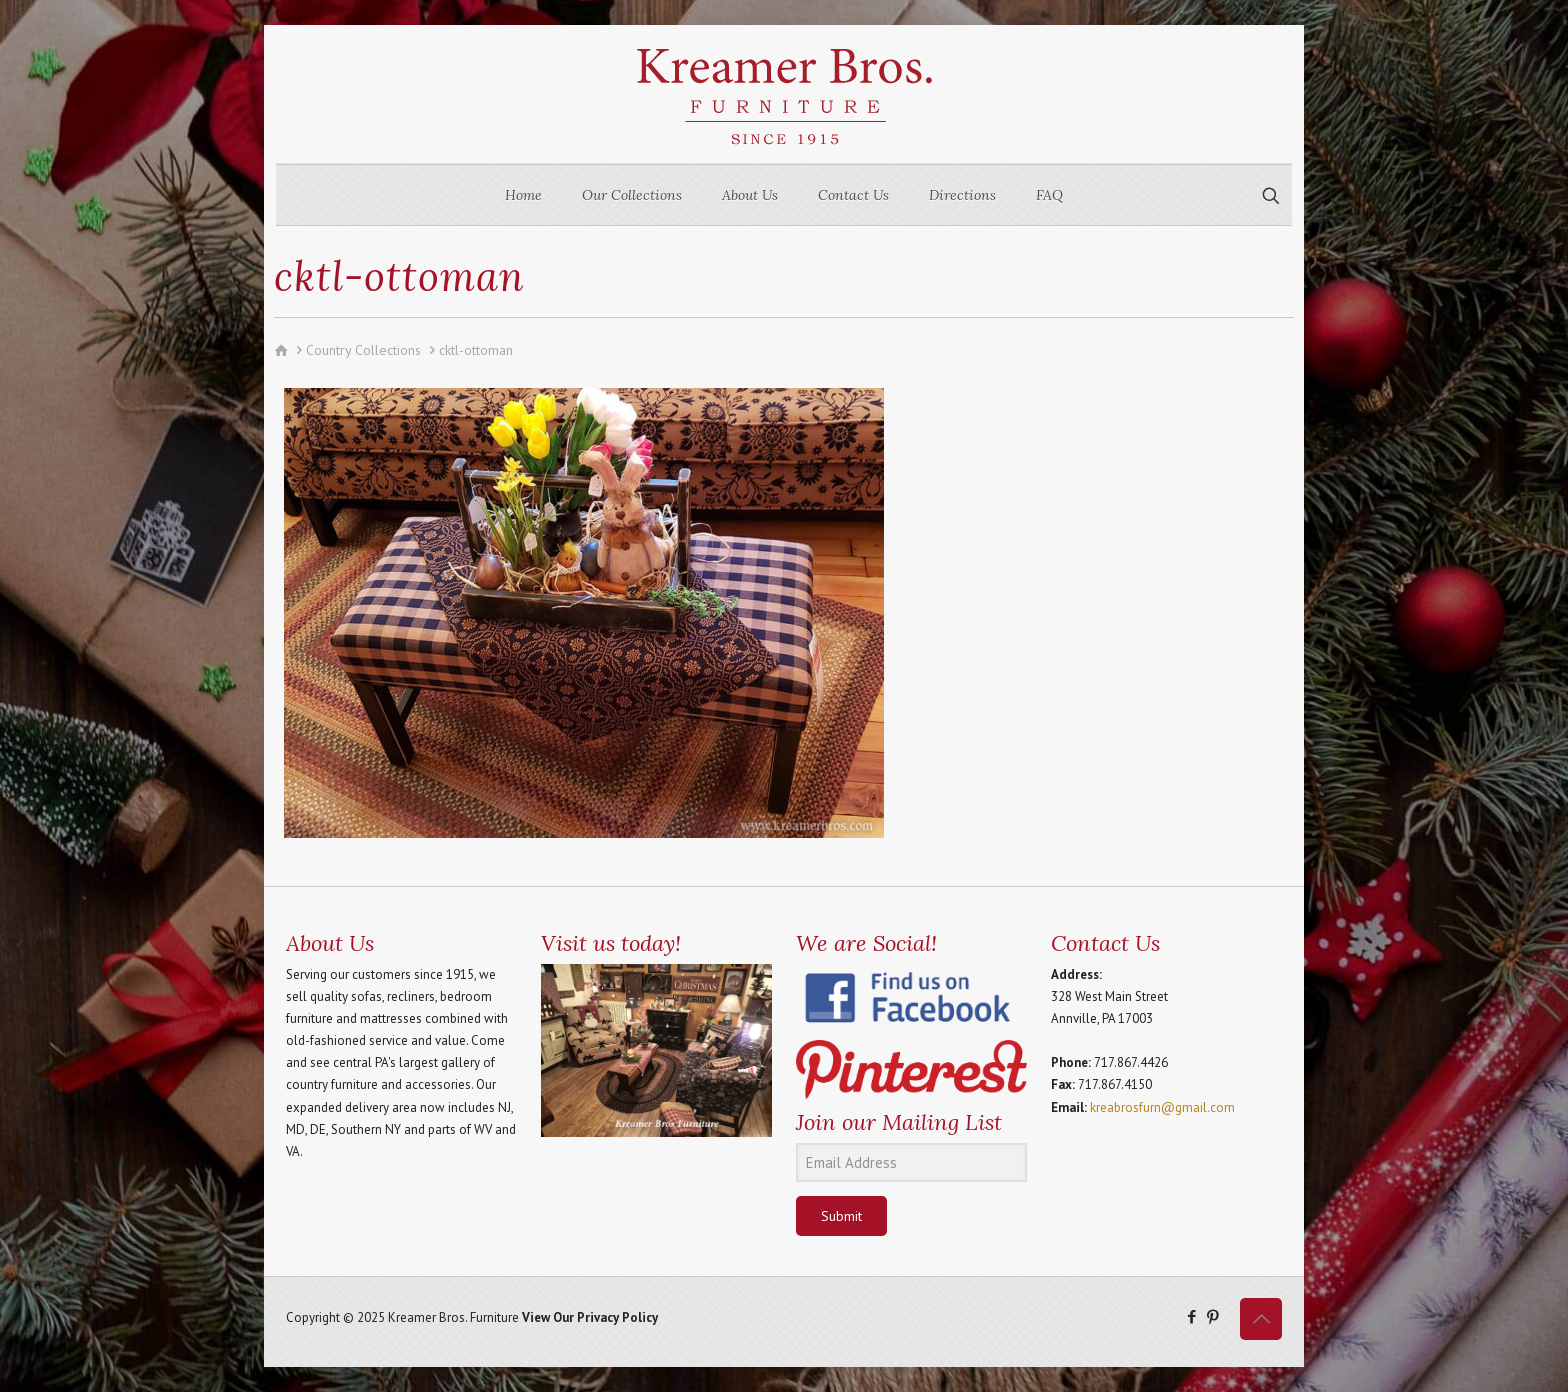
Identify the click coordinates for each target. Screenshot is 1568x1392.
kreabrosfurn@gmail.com (1162, 1107)
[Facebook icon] (1191, 1316)
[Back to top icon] (1261, 1319)
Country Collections (363, 350)
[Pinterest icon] (1212, 1316)
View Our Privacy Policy (590, 1317)
